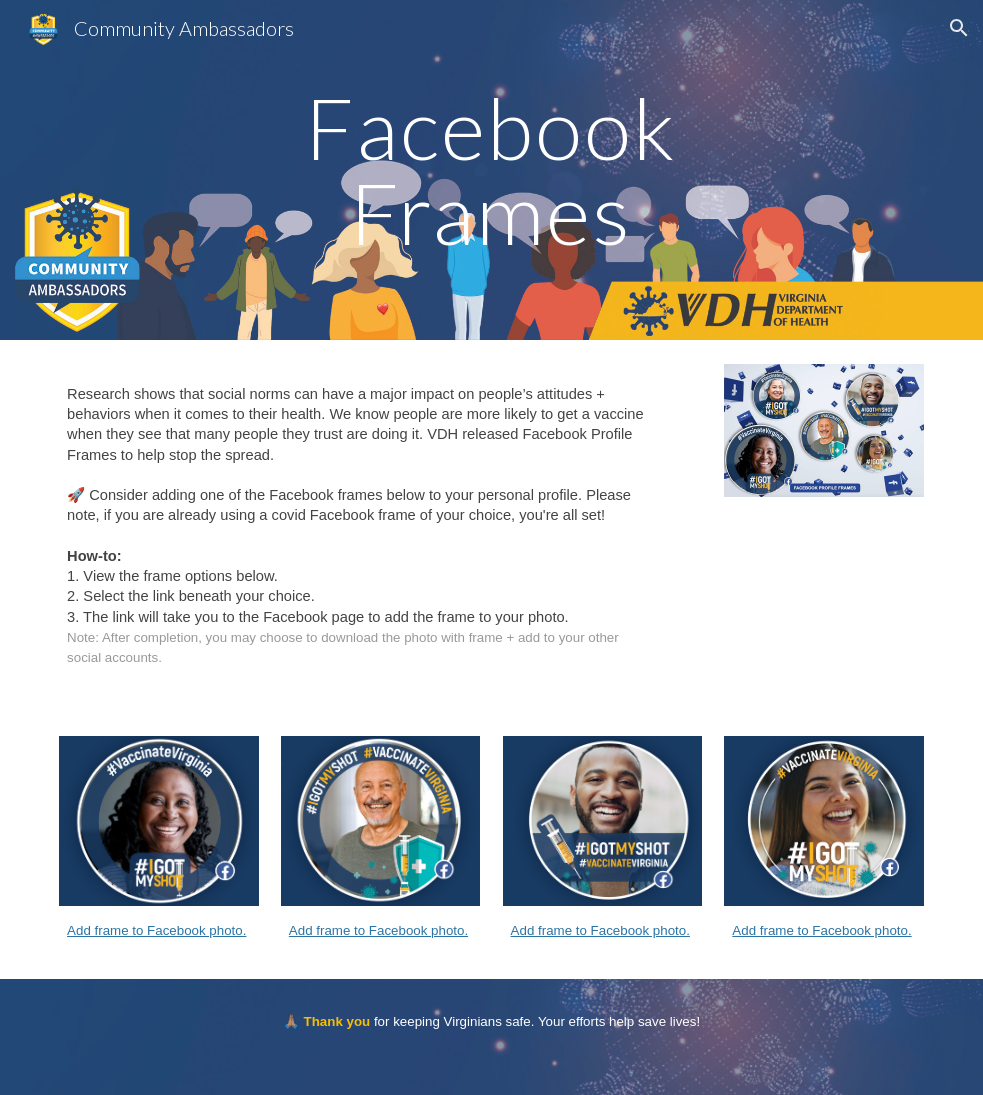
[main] (491, 170)
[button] (959, 28)
